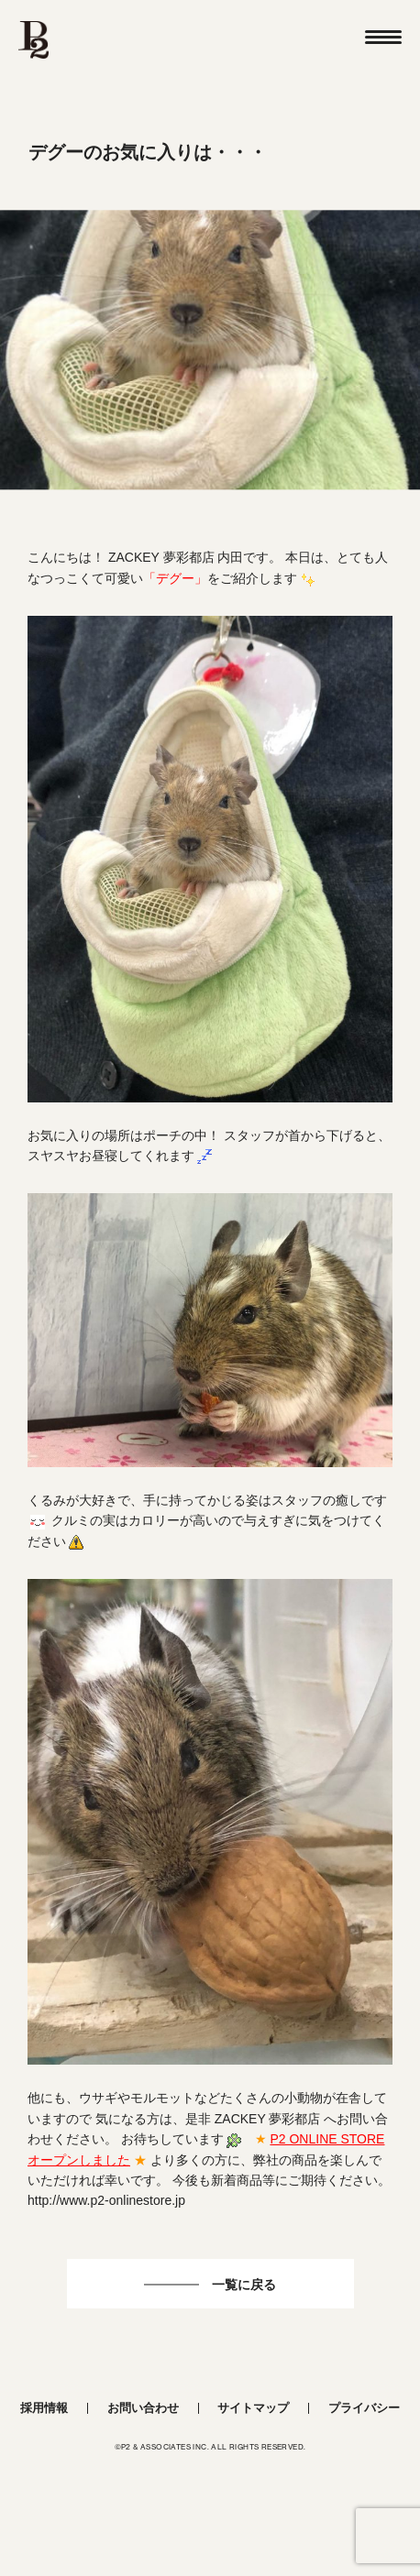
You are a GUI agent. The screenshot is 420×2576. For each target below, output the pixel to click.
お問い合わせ (143, 2408)
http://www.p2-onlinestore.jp (106, 2200)
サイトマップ (253, 2408)
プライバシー (364, 2408)
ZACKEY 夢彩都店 (161, 557)
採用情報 (44, 2408)
